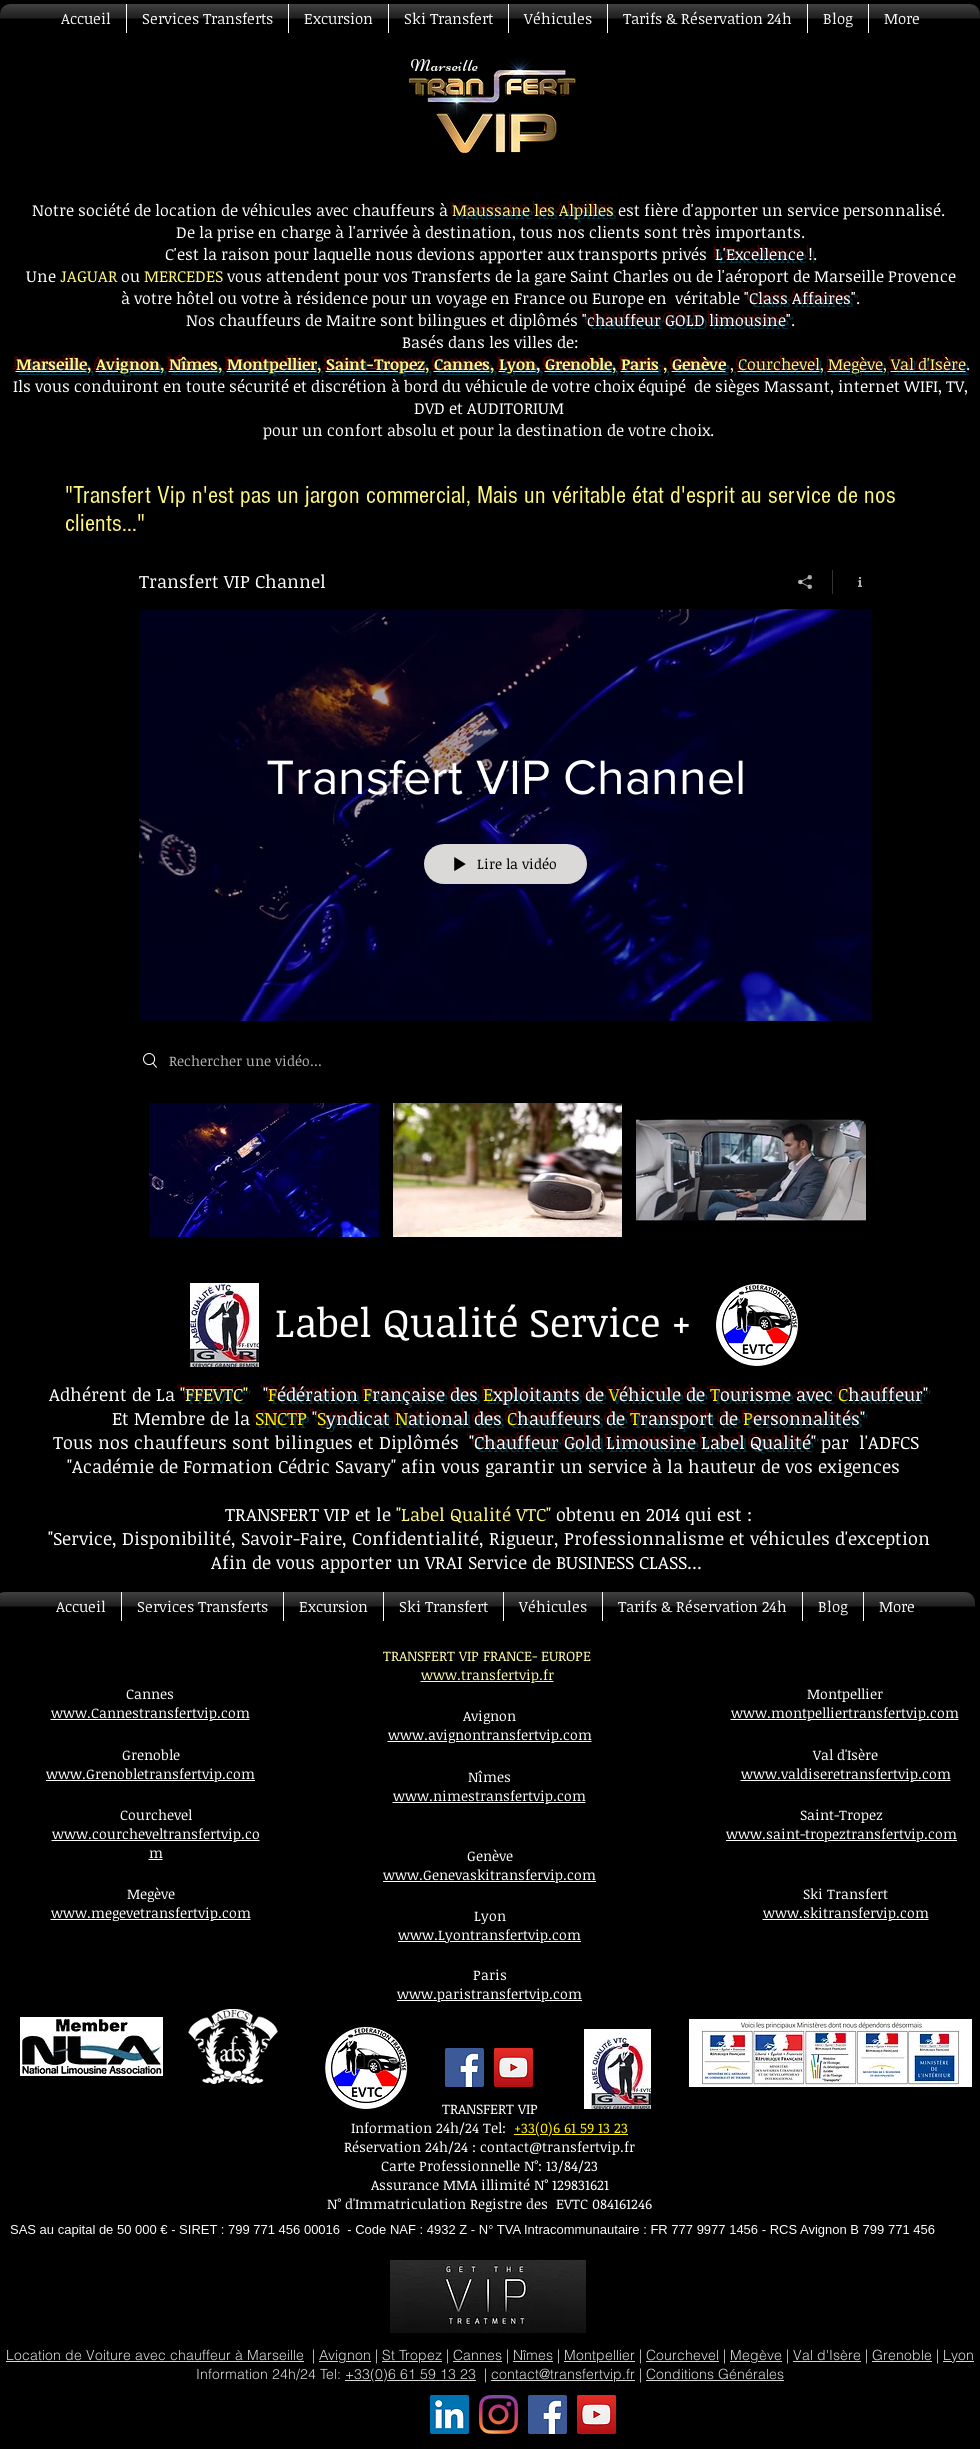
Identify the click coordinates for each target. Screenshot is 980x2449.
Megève (855, 364)
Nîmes (193, 364)
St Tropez (412, 2355)
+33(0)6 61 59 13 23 (571, 2127)
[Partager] (805, 582)
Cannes (462, 364)
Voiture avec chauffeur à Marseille (195, 2355)
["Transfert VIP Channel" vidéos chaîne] (505, 1183)
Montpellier (272, 364)
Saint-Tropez (375, 364)
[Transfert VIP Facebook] (547, 2414)
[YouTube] (513, 2067)
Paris (640, 364)
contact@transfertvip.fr (557, 2146)
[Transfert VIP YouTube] (596, 2414)
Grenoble (902, 2355)
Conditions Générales (715, 2374)
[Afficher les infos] (852, 582)
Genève (699, 364)
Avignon (128, 364)
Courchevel (779, 364)
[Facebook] (464, 2067)
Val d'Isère (928, 364)
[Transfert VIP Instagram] (498, 2414)
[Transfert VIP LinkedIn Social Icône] (449, 2414)
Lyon (517, 364)
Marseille (51, 364)
